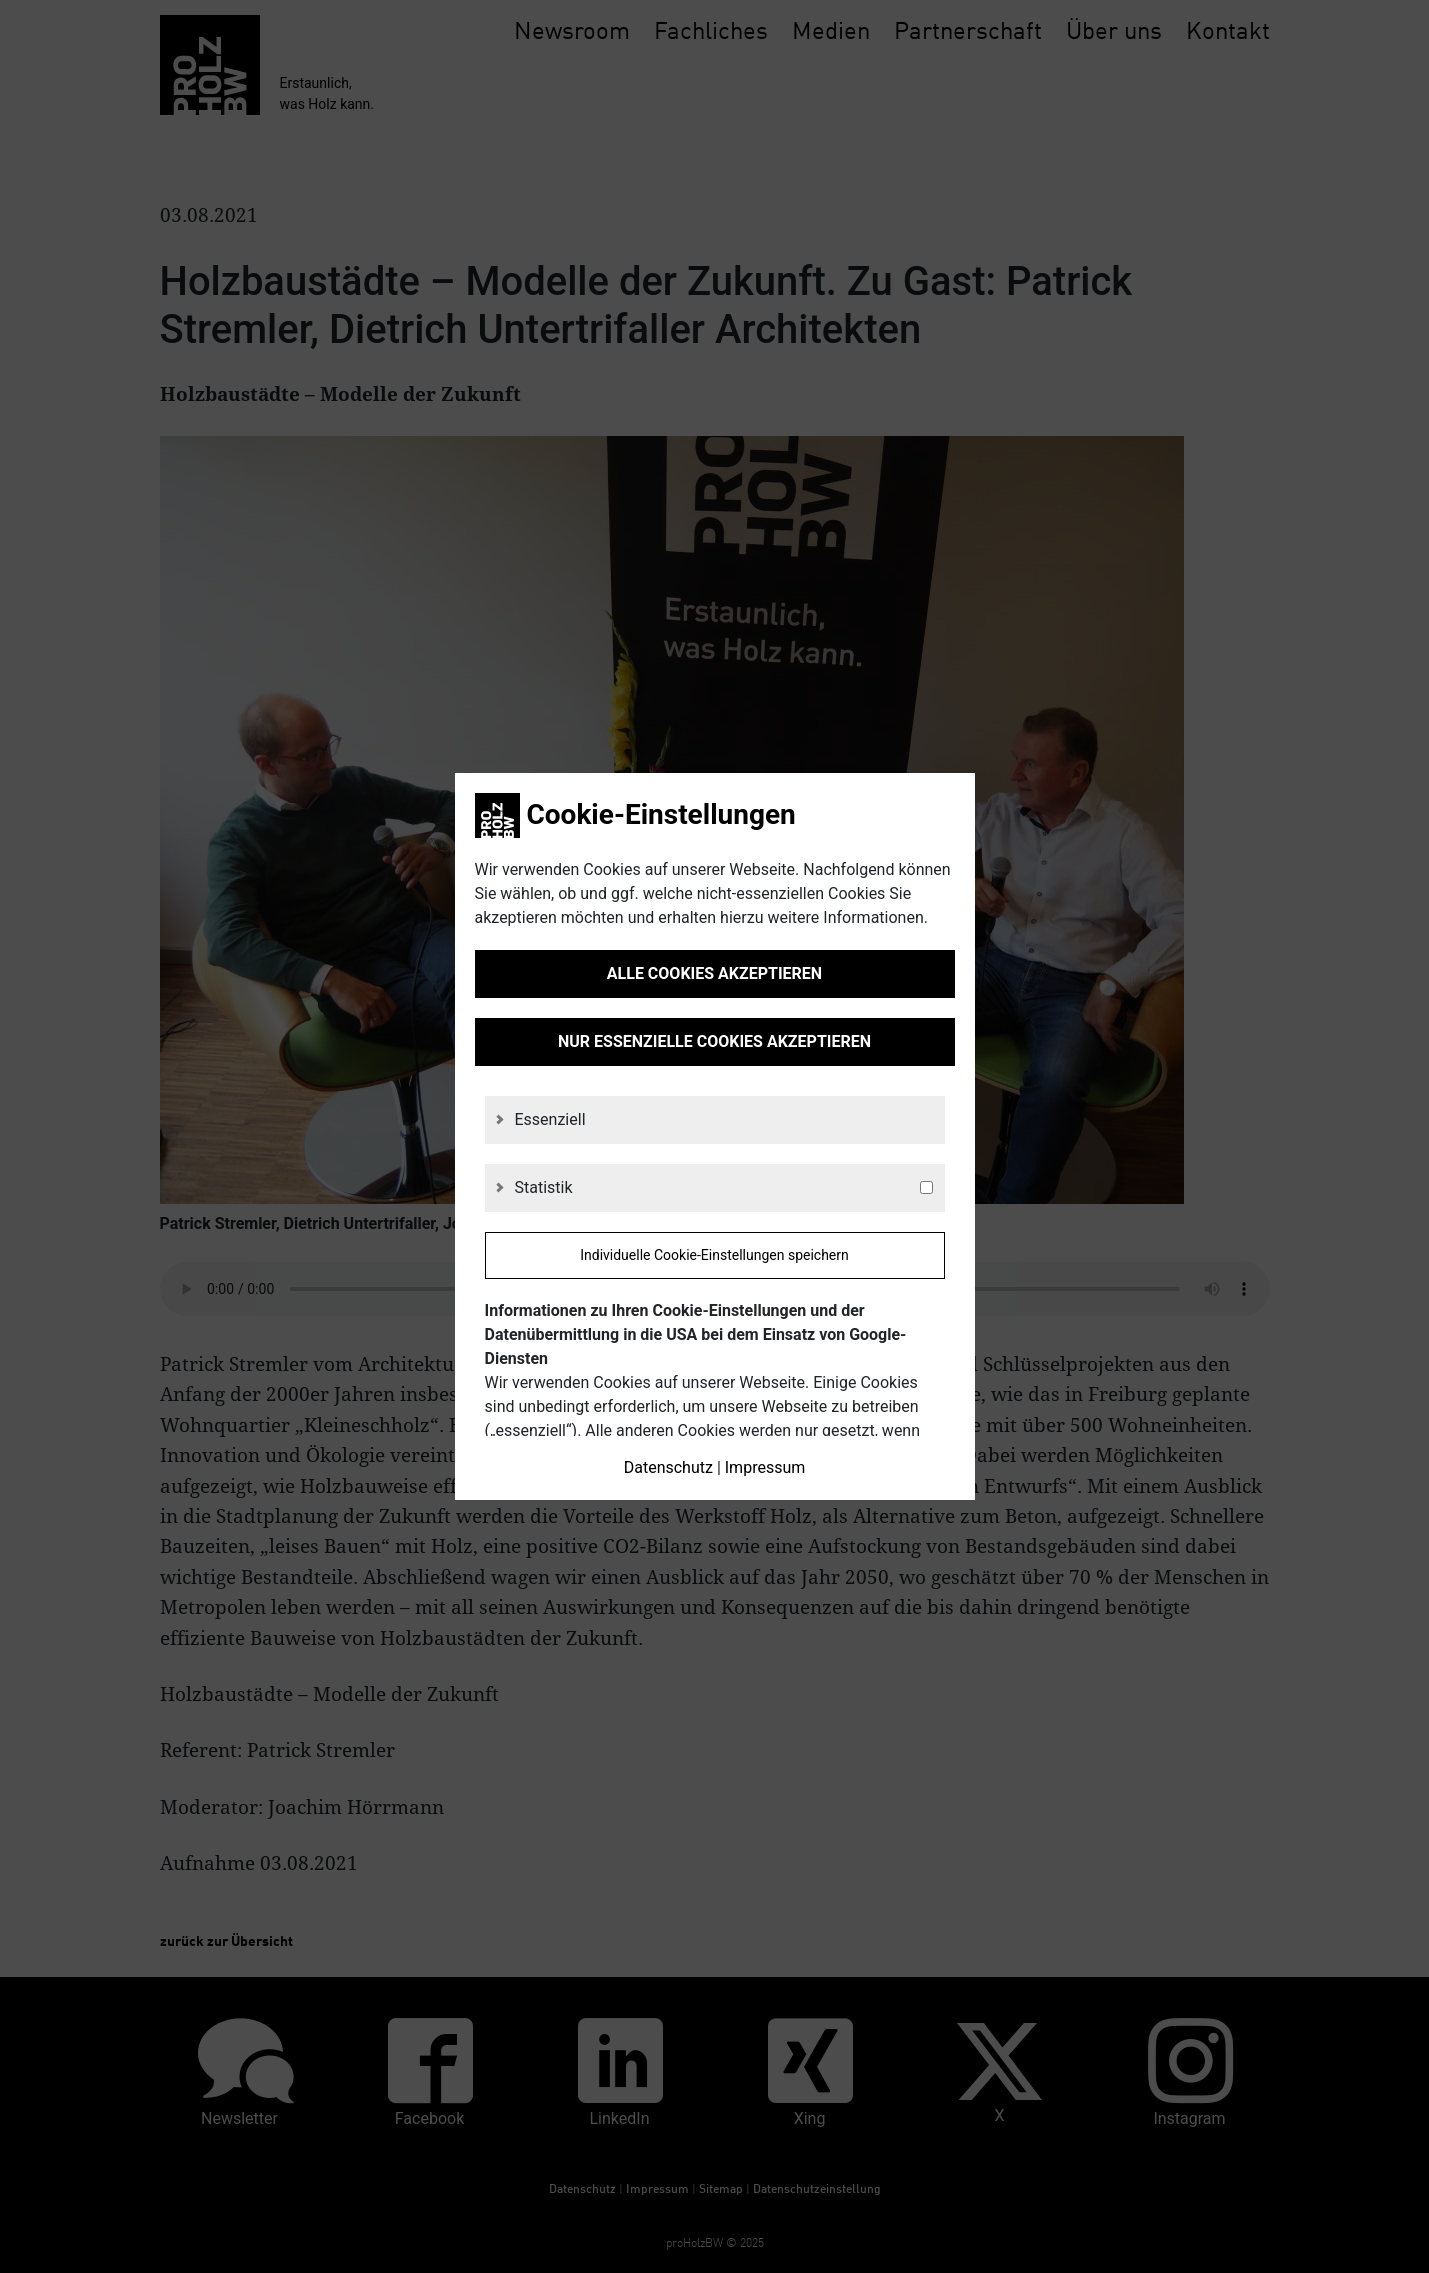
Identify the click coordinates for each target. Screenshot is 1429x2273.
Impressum (765, 1467)
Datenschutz (668, 1467)
